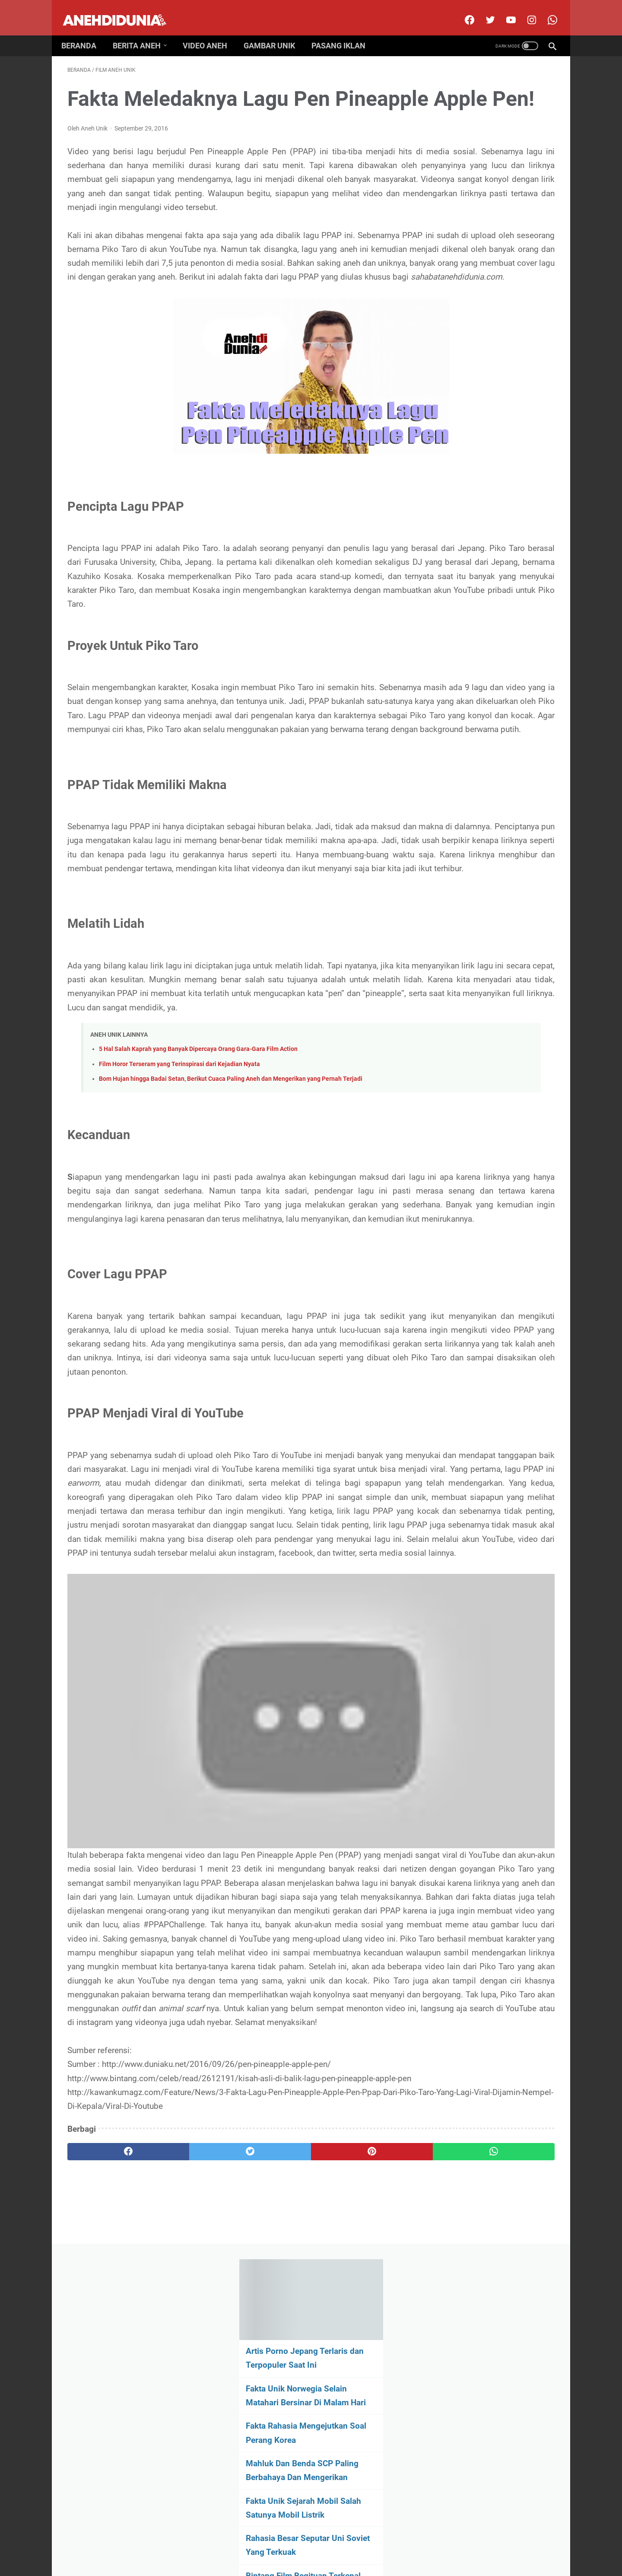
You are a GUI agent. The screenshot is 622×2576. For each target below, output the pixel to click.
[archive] (484, 592)
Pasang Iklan (344, 31)
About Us (218, 2542)
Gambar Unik (275, 31)
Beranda (84, 31)
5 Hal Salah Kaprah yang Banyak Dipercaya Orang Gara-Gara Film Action (198, 1229)
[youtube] (504, 10)
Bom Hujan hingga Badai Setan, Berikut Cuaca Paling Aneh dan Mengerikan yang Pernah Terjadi (230, 1258)
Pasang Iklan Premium (386, 2542)
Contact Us (286, 2542)
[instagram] (524, 10)
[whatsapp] (353, 2450)
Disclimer (251, 2542)
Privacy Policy (328, 2542)
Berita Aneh (143, 31)
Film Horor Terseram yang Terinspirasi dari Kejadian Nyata (179, 1244)
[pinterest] (271, 2450)
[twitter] (483, 10)
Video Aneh (211, 31)
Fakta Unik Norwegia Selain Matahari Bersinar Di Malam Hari (483, 198)
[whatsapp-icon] (545, 10)
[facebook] (462, 10)
